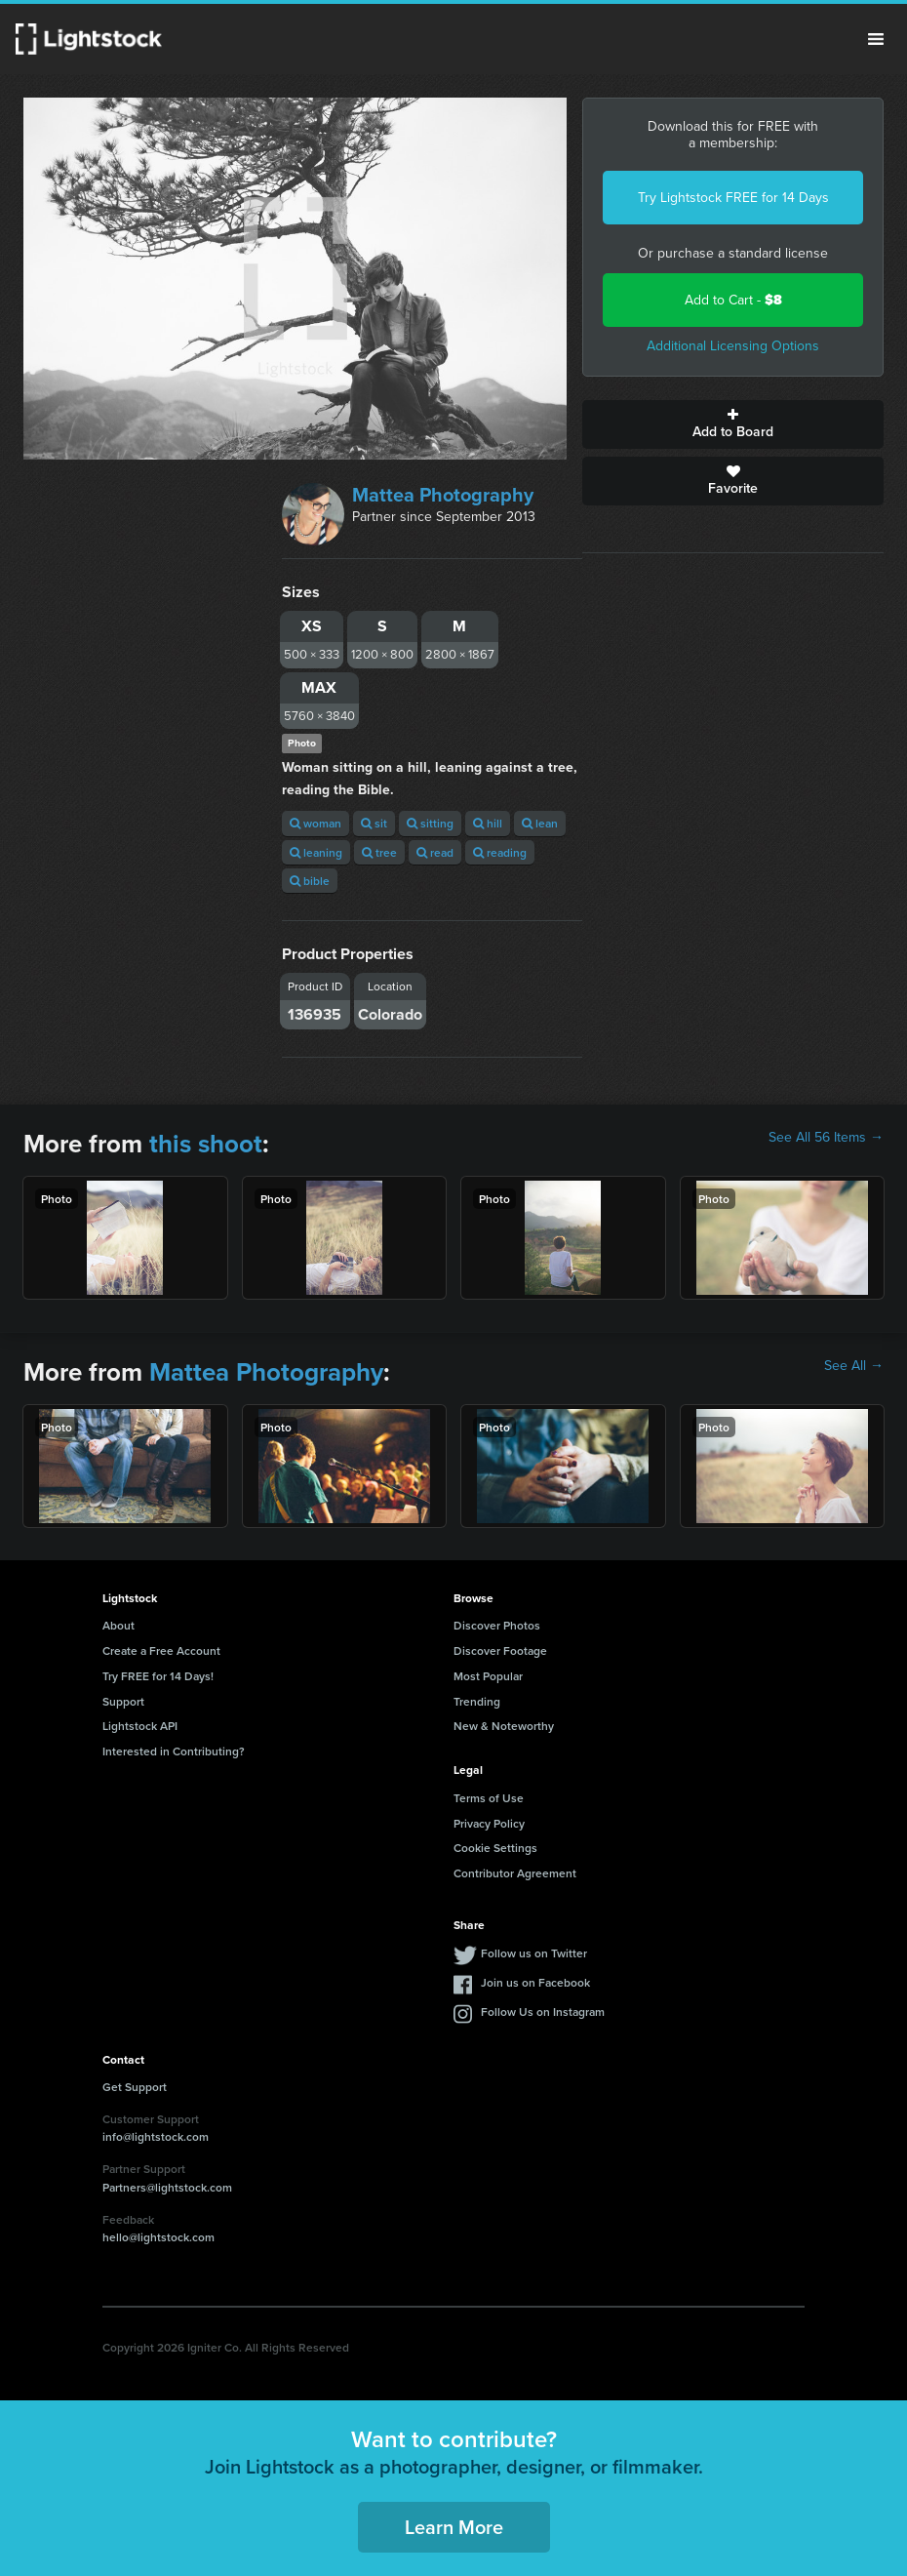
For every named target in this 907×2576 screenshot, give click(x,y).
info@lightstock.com (155, 2136)
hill (487, 823)
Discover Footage (500, 1650)
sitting (430, 823)
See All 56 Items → (826, 1137)
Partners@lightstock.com (167, 2187)
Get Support (134, 2086)
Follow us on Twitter (534, 1953)
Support (123, 1701)
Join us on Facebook (535, 1982)
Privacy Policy (489, 1823)
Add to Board (733, 424)
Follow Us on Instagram (543, 2011)
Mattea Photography (442, 494)
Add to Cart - (733, 300)
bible (310, 880)
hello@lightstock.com (158, 2237)
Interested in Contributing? (173, 1751)
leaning (316, 852)
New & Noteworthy (504, 1725)
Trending (477, 1701)
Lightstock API (139, 1725)
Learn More (454, 2527)
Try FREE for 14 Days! (158, 1676)
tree (379, 852)
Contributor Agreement (515, 1873)
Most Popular (488, 1676)
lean (540, 823)
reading (500, 852)
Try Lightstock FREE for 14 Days (733, 197)
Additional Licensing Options (733, 346)
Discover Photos (497, 1625)
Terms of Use (489, 1798)
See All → (854, 1366)
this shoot (205, 1143)
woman (315, 823)
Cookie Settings (495, 1847)
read (435, 852)
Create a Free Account (161, 1650)
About (118, 1625)
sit (374, 823)
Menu (875, 39)
